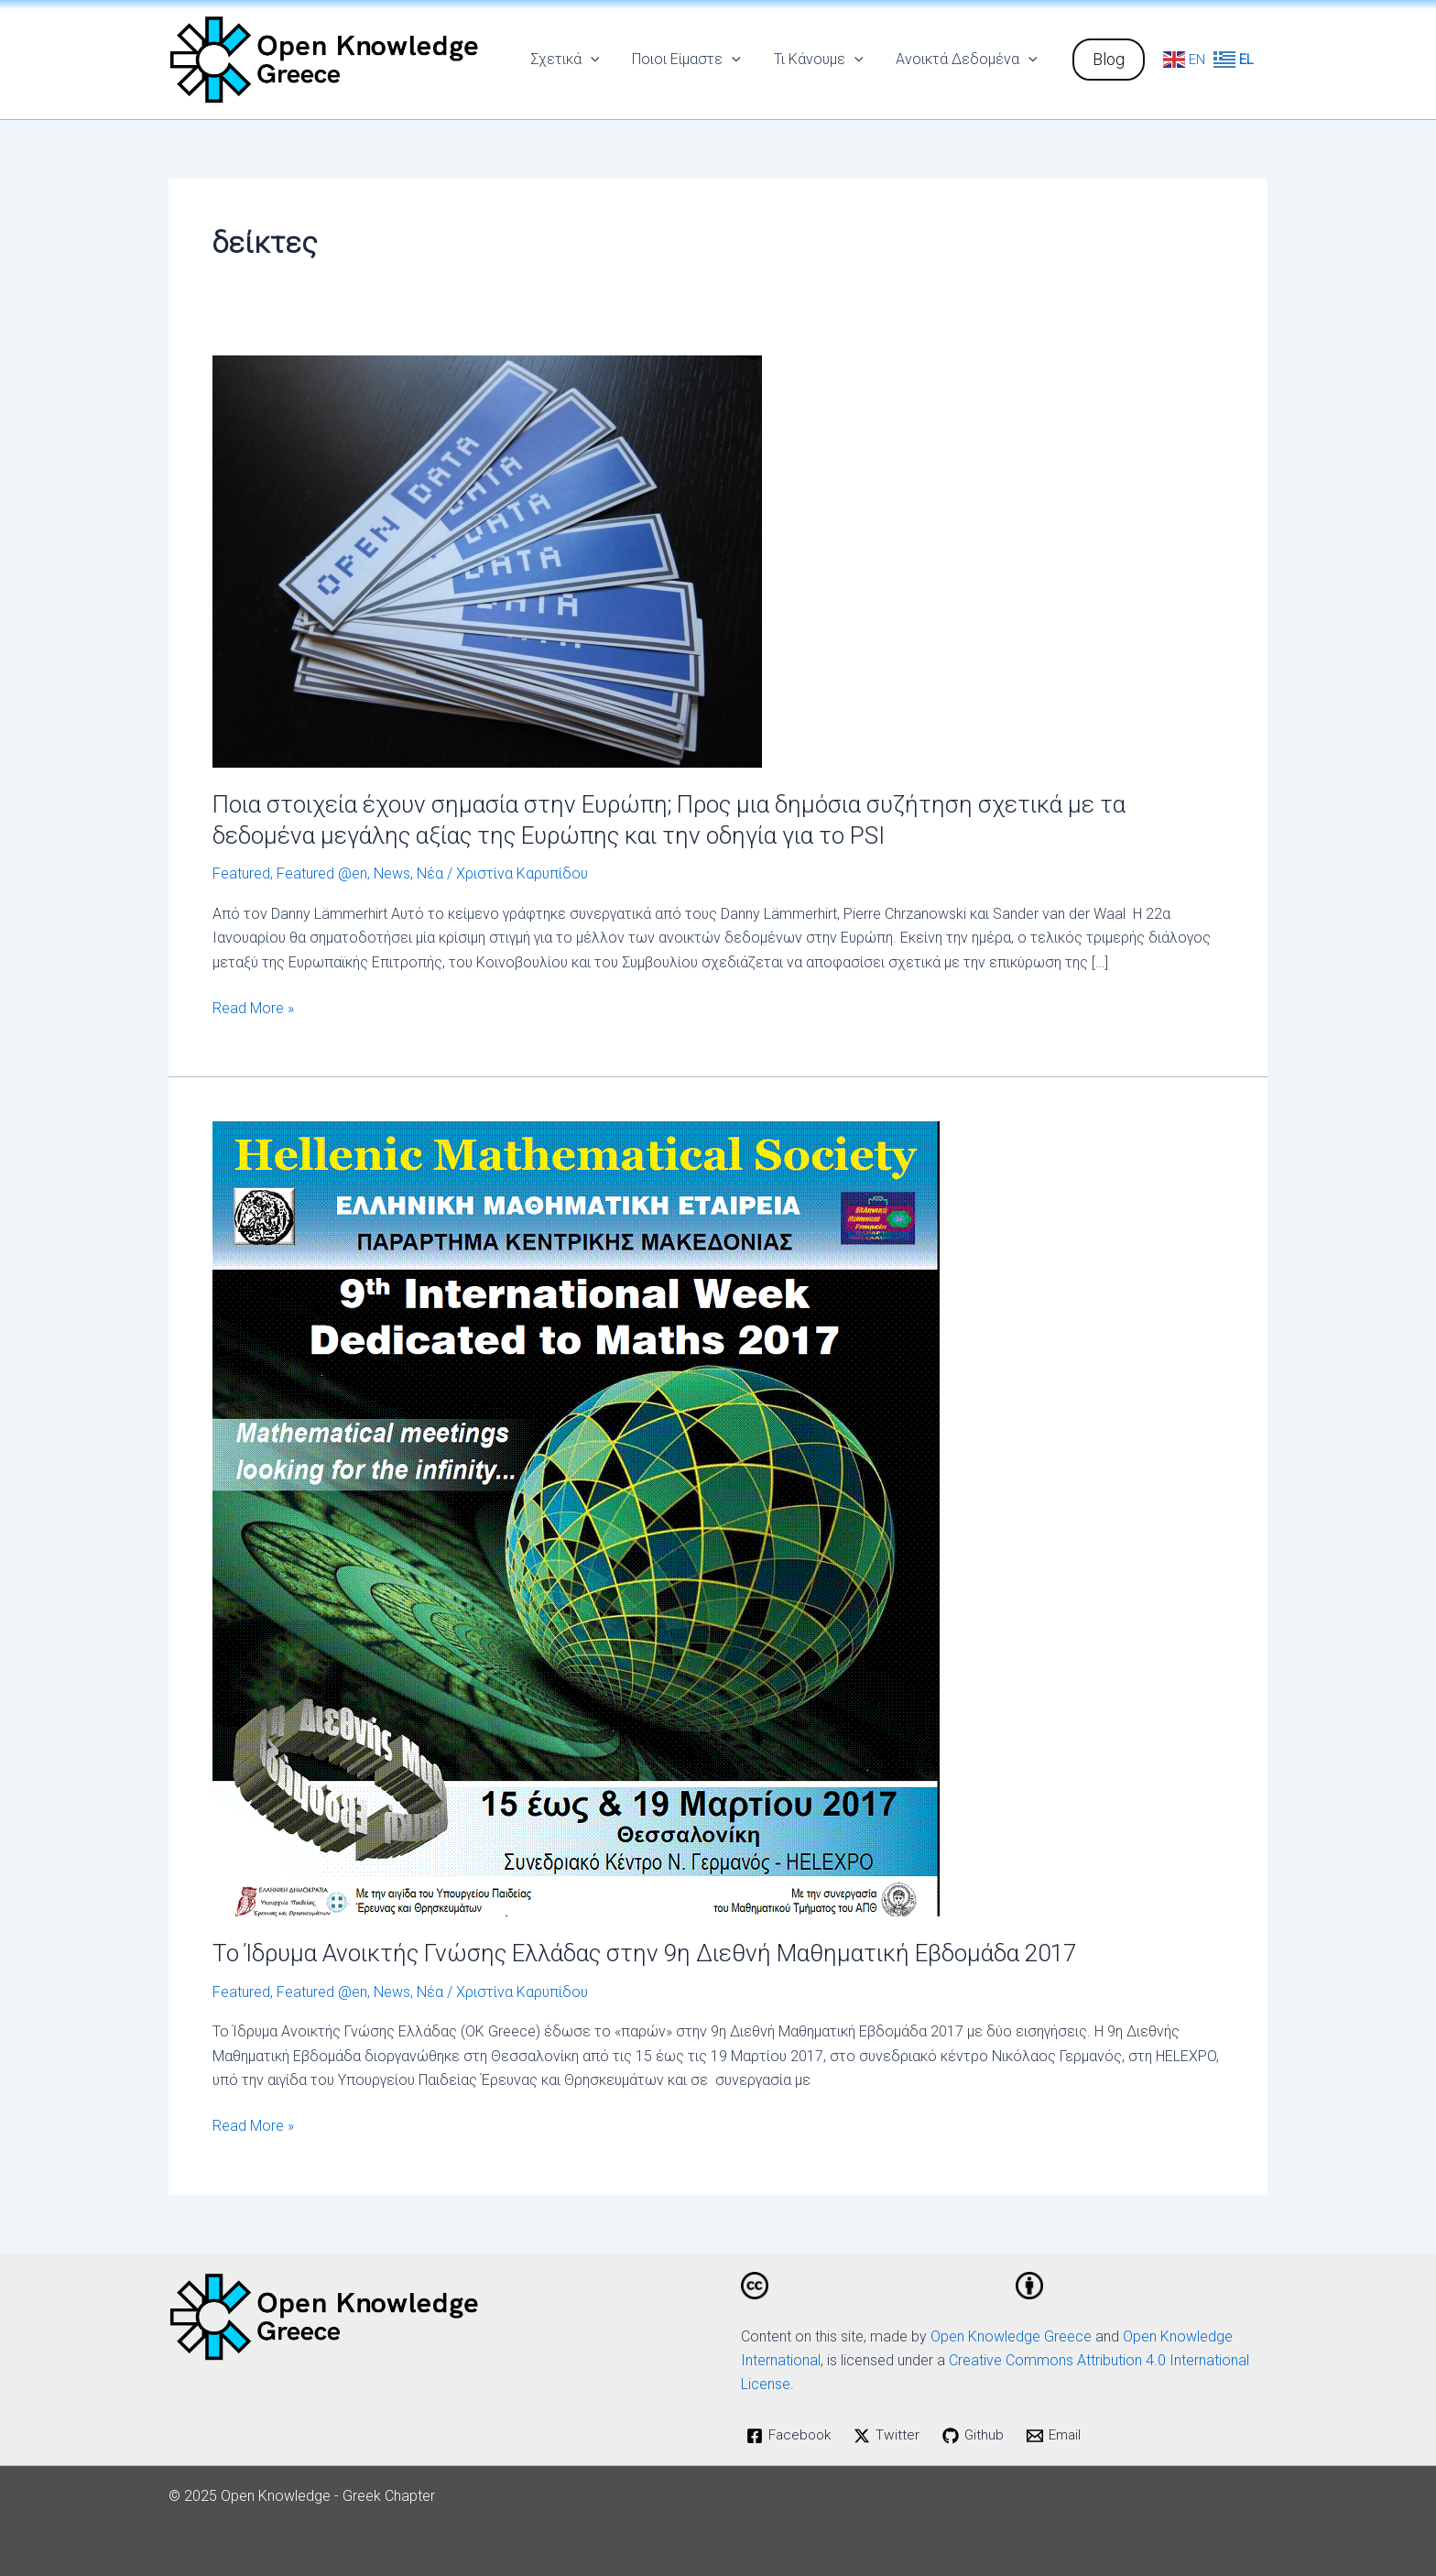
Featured (241, 873)
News (392, 873)
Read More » (253, 1007)
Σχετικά (578, 59)
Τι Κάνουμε (824, 59)
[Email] (1060, 2436)
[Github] (978, 2436)
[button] (1108, 59)
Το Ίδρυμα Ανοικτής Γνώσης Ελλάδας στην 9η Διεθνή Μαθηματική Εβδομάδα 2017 (644, 1953)
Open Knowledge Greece (1011, 2336)
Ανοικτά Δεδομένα (968, 59)
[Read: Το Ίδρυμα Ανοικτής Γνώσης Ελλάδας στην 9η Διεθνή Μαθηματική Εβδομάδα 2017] (576, 1517)
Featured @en (322, 873)
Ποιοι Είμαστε (695, 59)
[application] (603, 59)
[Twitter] (891, 2436)
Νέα (430, 873)
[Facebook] (791, 2436)
